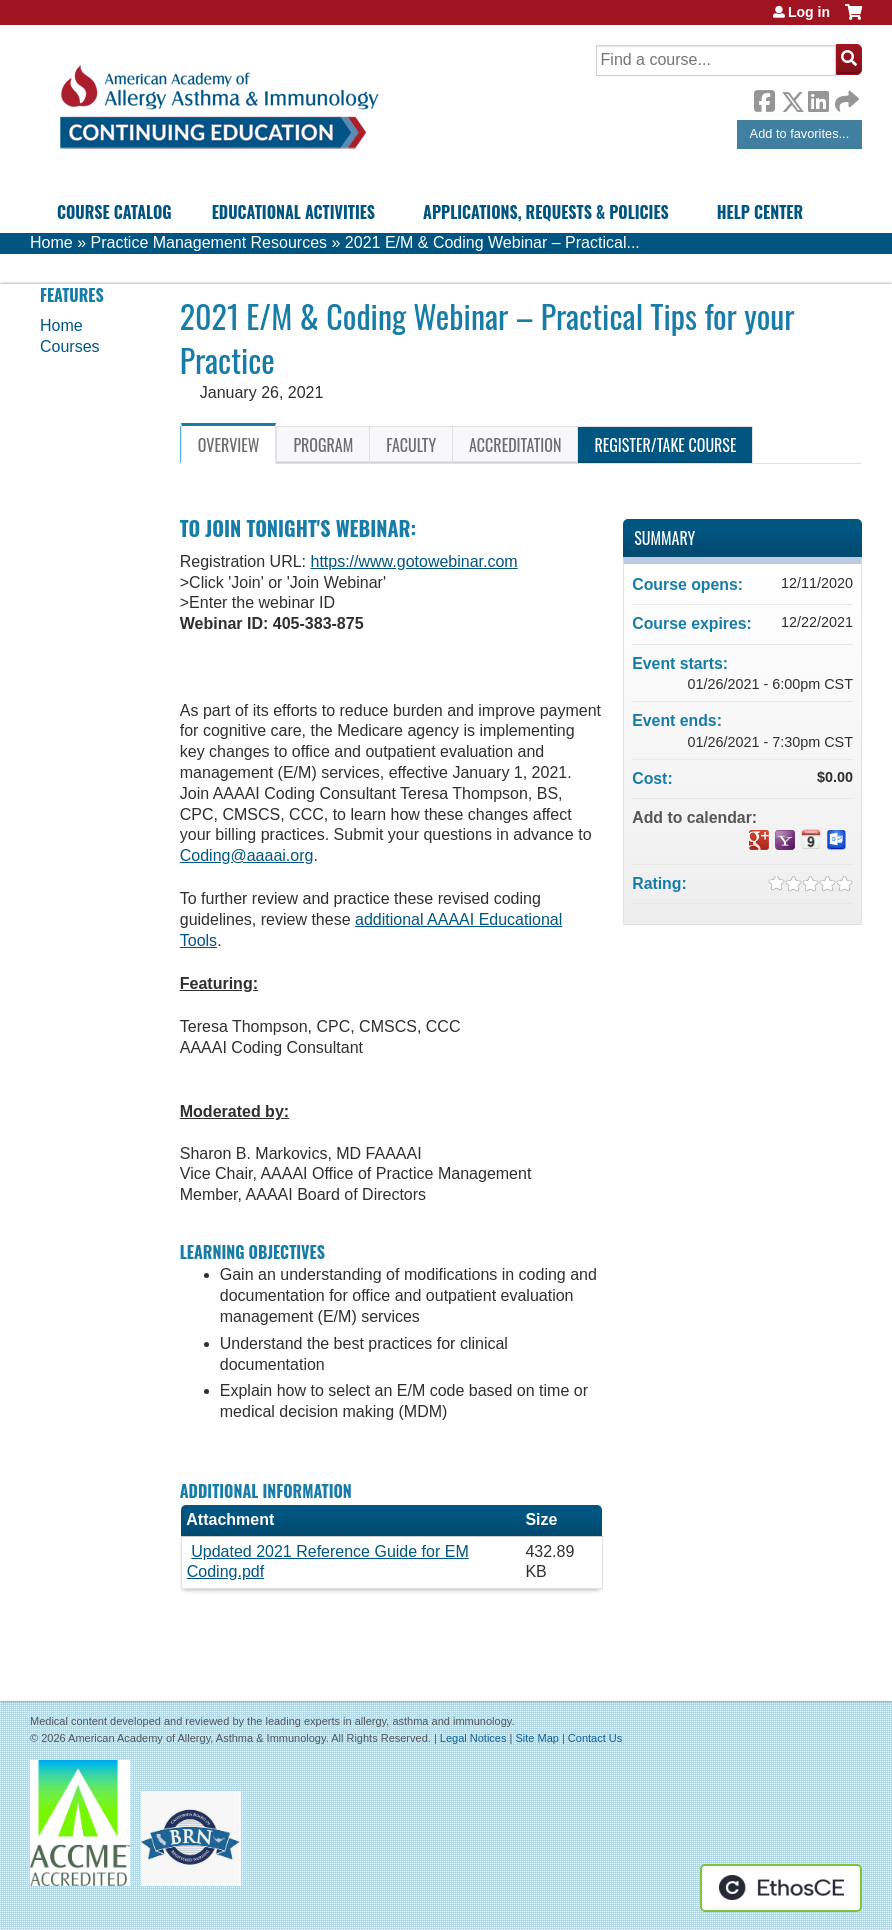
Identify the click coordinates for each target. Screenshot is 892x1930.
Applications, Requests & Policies (546, 212)
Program (323, 445)
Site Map (536, 1738)
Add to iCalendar (811, 839)
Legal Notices (473, 1738)
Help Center (760, 212)
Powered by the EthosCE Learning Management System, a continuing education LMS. (781, 1888)
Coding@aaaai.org (247, 855)
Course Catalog (114, 212)
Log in (809, 12)
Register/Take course (665, 445)
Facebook (764, 98)
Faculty (411, 445)
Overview (229, 445)
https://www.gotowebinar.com (413, 561)
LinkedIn (818, 98)
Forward (845, 96)
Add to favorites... (800, 133)
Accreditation (515, 445)
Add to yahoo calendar (785, 840)
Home (51, 242)
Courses (70, 346)
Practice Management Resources (208, 242)
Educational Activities (293, 212)
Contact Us (595, 1738)
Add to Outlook (837, 840)
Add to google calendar (759, 840)
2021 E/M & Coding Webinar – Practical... (492, 242)
